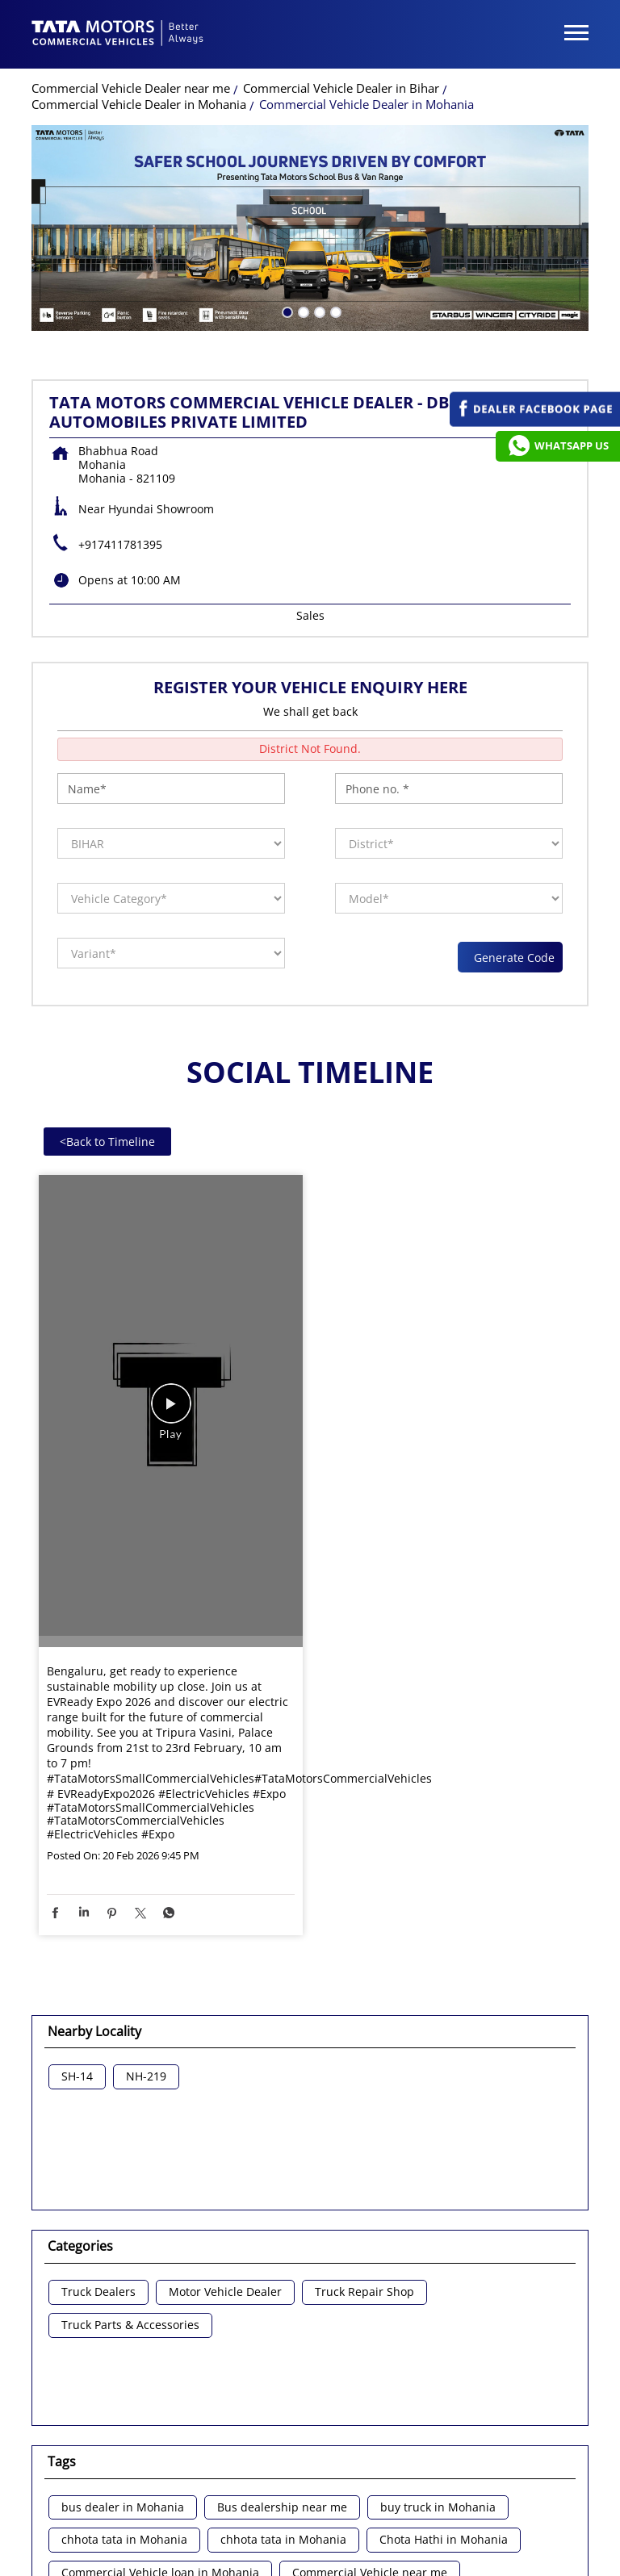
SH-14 (77, 1877)
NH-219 (146, 1877)
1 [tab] (286, 111)
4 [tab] (334, 111)
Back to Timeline (107, 942)
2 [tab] (302, 111)
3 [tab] (318, 111)
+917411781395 (120, 345)
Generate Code (510, 757)
